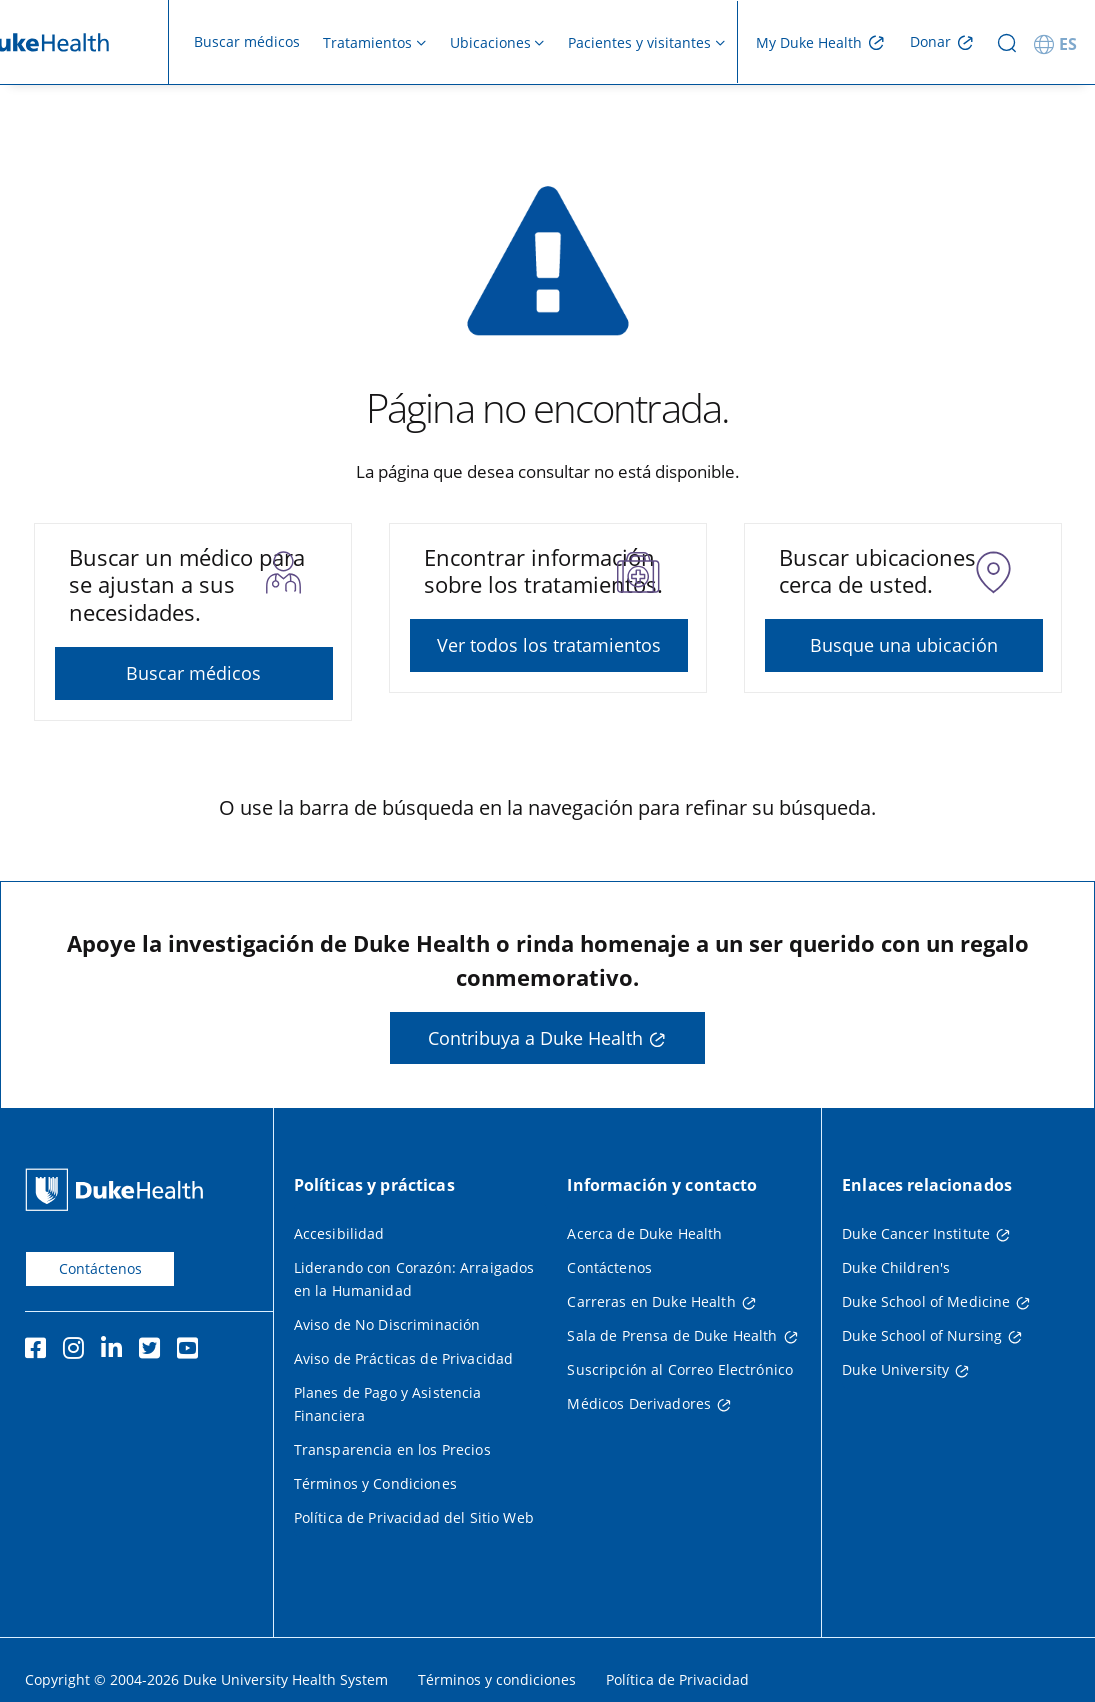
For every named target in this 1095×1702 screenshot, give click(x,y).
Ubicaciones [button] (490, 42)
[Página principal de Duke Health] (118, 1189)
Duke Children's (896, 1267)
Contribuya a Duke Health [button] (535, 1038)
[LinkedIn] (116, 1351)
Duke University (895, 1369)
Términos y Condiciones (375, 1483)
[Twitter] (154, 1351)
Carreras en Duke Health (651, 1301)
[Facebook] (40, 1351)
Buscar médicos (247, 41)
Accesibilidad (339, 1233)
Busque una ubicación (904, 645)
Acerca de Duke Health (644, 1233)
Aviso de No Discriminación (387, 1324)
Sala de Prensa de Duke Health (672, 1335)
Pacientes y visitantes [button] (639, 42)
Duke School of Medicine (926, 1301)
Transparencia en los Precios (392, 1449)
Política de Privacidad (677, 1679)
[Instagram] (78, 1351)
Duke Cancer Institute (916, 1233)
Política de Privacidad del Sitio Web (414, 1517)
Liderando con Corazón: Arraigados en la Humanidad (414, 1279)
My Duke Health (809, 42)
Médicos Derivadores (639, 1403)
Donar (930, 41)
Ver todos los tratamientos (549, 645)
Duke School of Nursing (922, 1335)
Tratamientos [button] (367, 42)
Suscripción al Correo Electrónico (680, 1369)
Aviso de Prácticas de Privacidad (403, 1358)
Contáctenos (100, 1268)
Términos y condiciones (497, 1679)
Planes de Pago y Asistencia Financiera (388, 1404)
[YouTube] (192, 1351)
